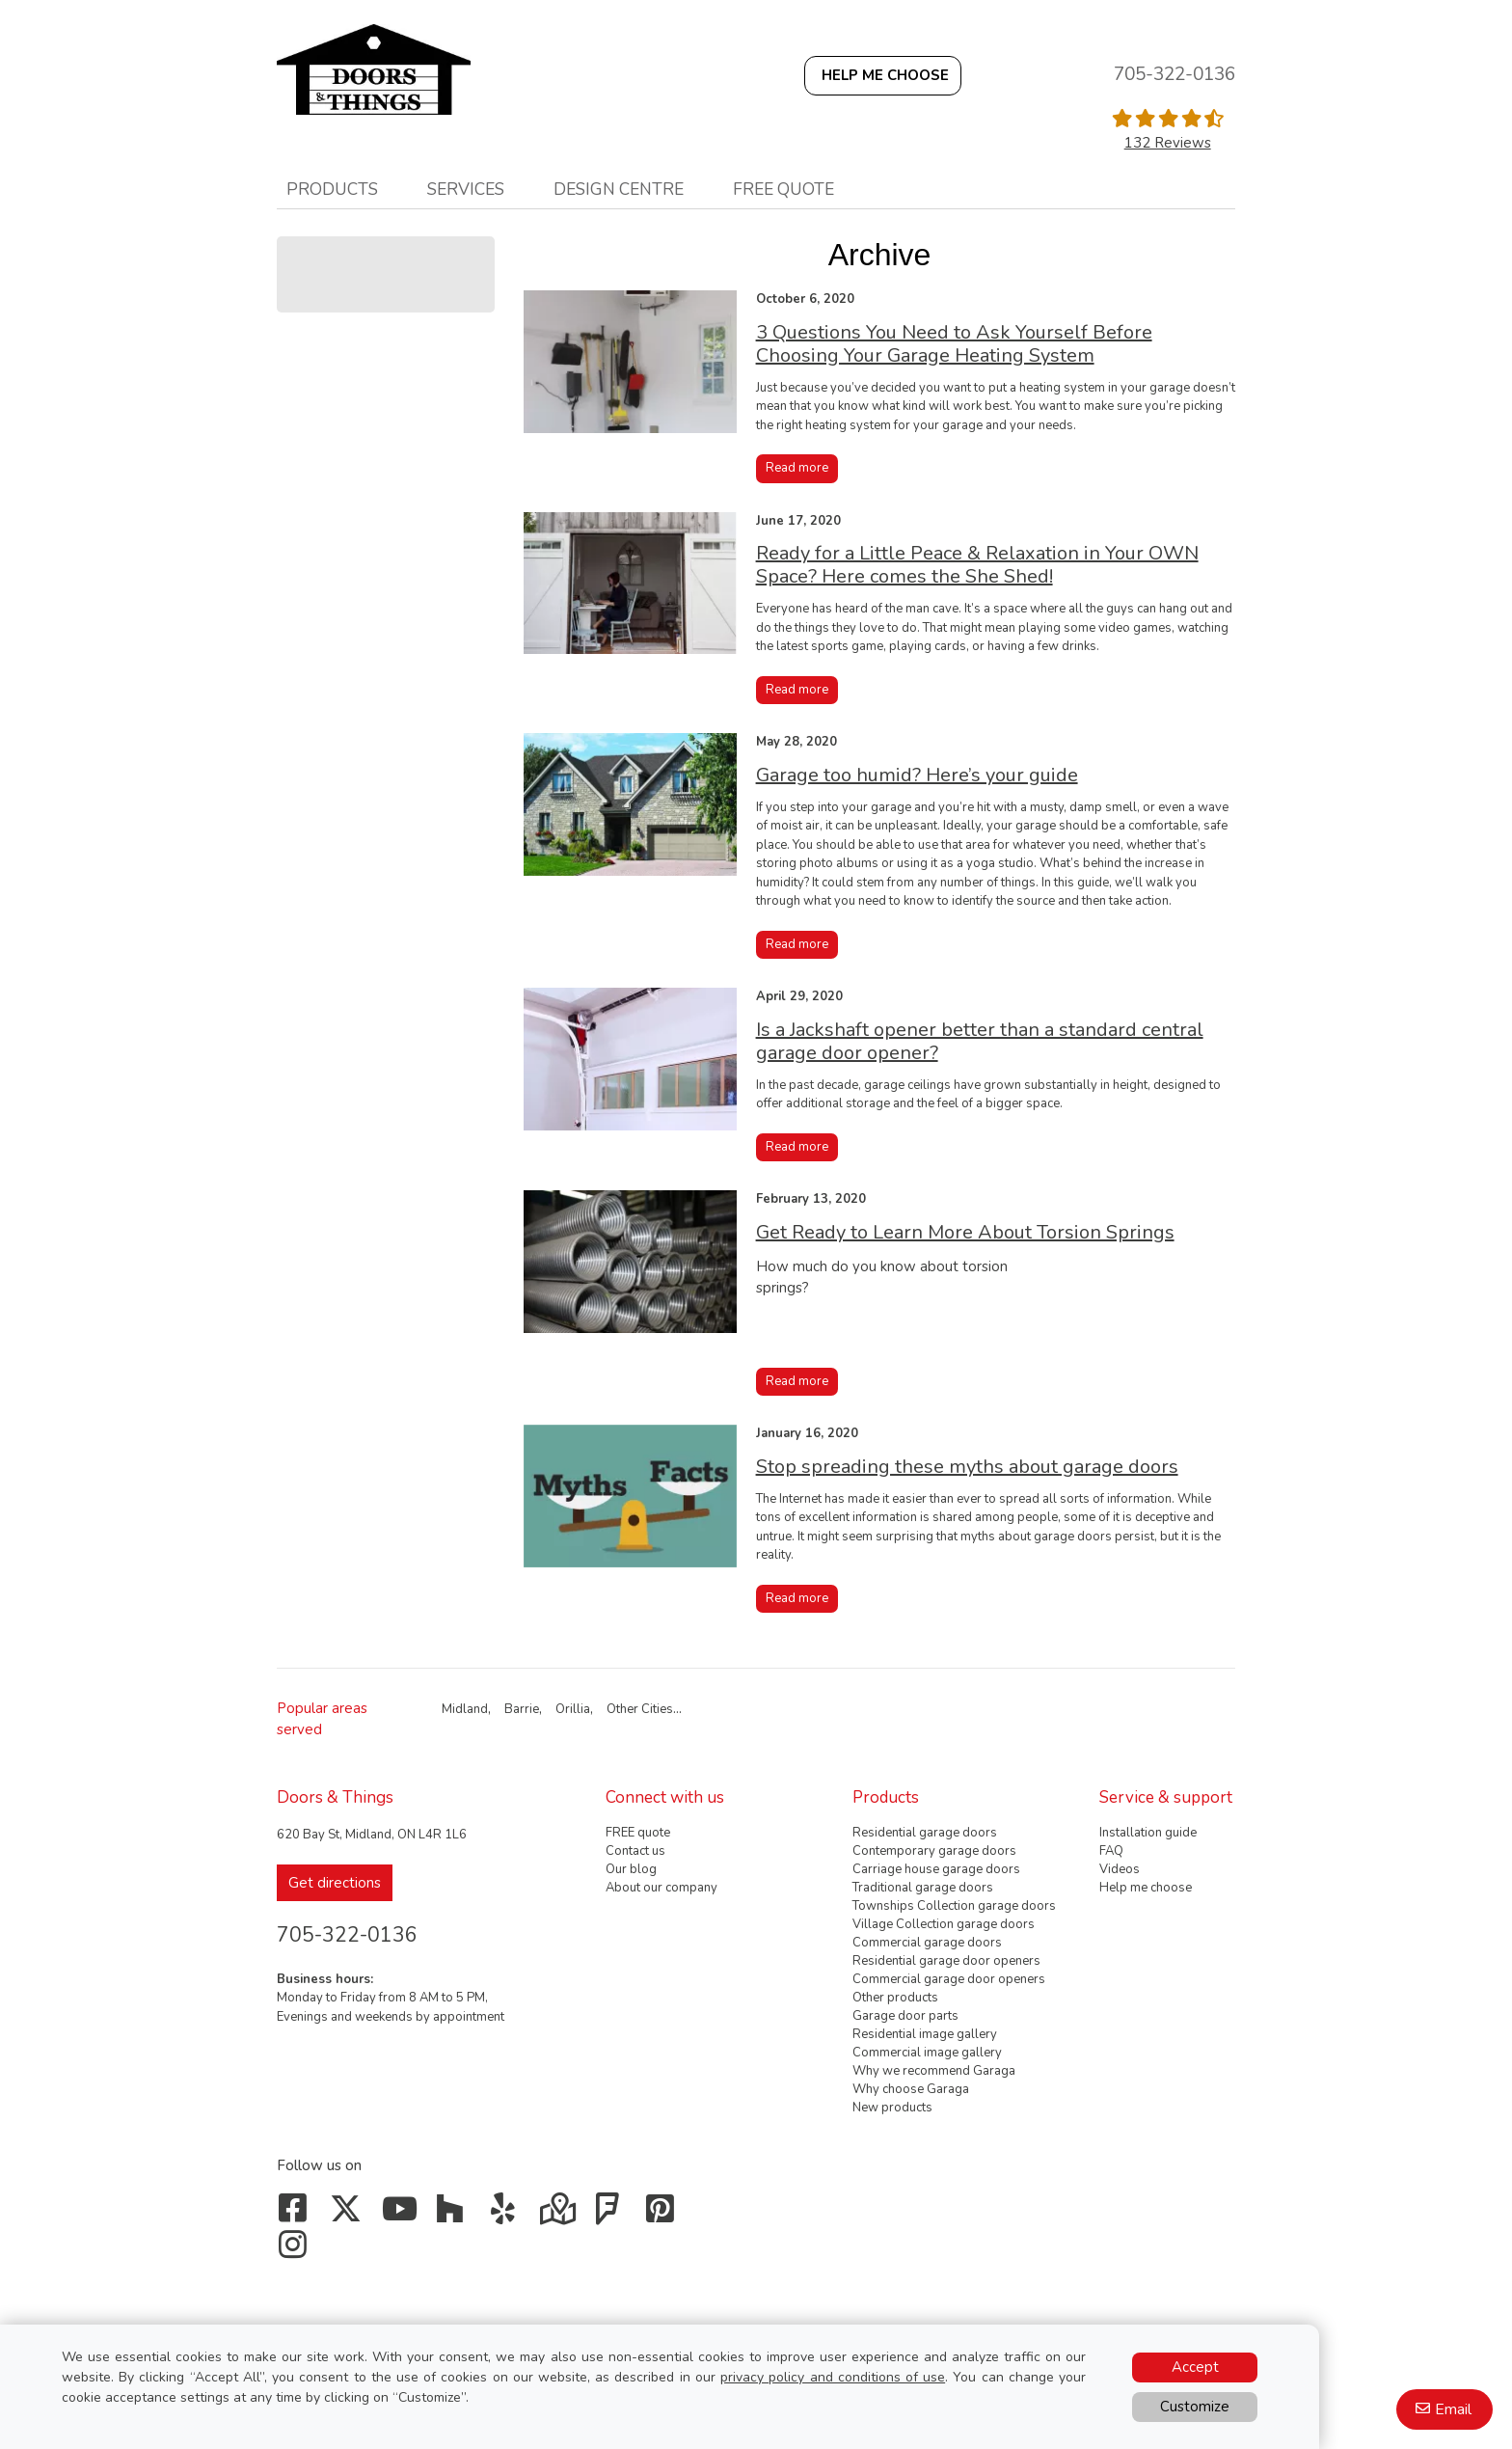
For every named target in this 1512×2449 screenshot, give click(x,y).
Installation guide (1148, 1832)
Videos (1119, 1869)
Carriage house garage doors (936, 1869)
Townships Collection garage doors (954, 1906)
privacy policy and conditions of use (832, 2377)
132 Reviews (1167, 142)
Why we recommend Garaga (933, 2071)
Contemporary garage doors (934, 1851)
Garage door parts (905, 2016)
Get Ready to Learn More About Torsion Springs (965, 1232)
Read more (797, 467)
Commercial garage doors (927, 1942)
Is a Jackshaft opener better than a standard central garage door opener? (979, 1041)
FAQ (1111, 1851)
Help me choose (1145, 1887)
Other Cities (640, 1709)
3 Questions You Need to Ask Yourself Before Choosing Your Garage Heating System (954, 343)
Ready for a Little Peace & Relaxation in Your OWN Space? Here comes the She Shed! (977, 564)
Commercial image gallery (927, 2052)
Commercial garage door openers (948, 1979)
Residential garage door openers (946, 1961)
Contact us (635, 1851)
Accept (1195, 2367)
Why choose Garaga (910, 2089)
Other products (895, 1997)
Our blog (631, 1869)
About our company (661, 1887)
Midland (465, 1709)
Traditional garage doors (922, 1887)
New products (892, 2107)
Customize (1194, 2406)
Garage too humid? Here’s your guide (917, 775)
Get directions (334, 1882)
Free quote (783, 189)
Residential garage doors (924, 1832)
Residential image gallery (924, 2034)
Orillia (572, 1709)
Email (1453, 2409)
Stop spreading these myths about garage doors (967, 1467)
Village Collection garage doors (943, 1924)
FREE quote (638, 1832)
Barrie (521, 1709)
